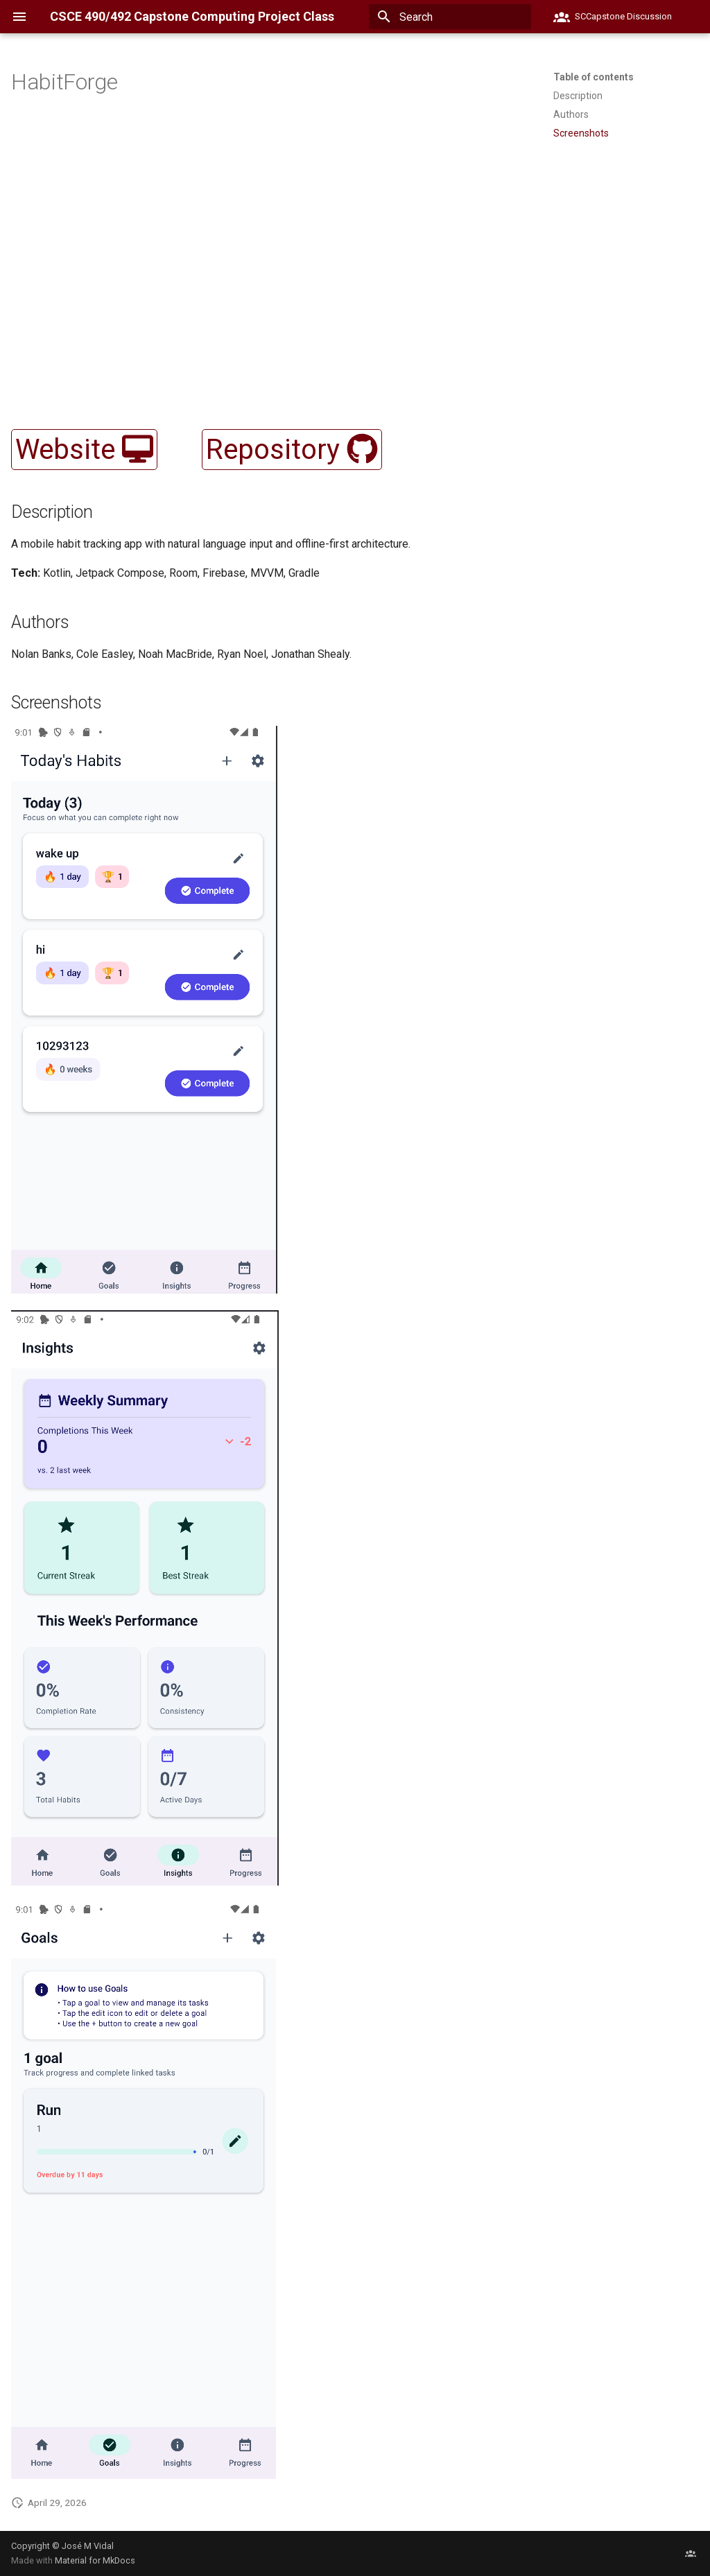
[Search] (450, 16)
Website (84, 449)
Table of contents (593, 76)
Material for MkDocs (95, 2560)
